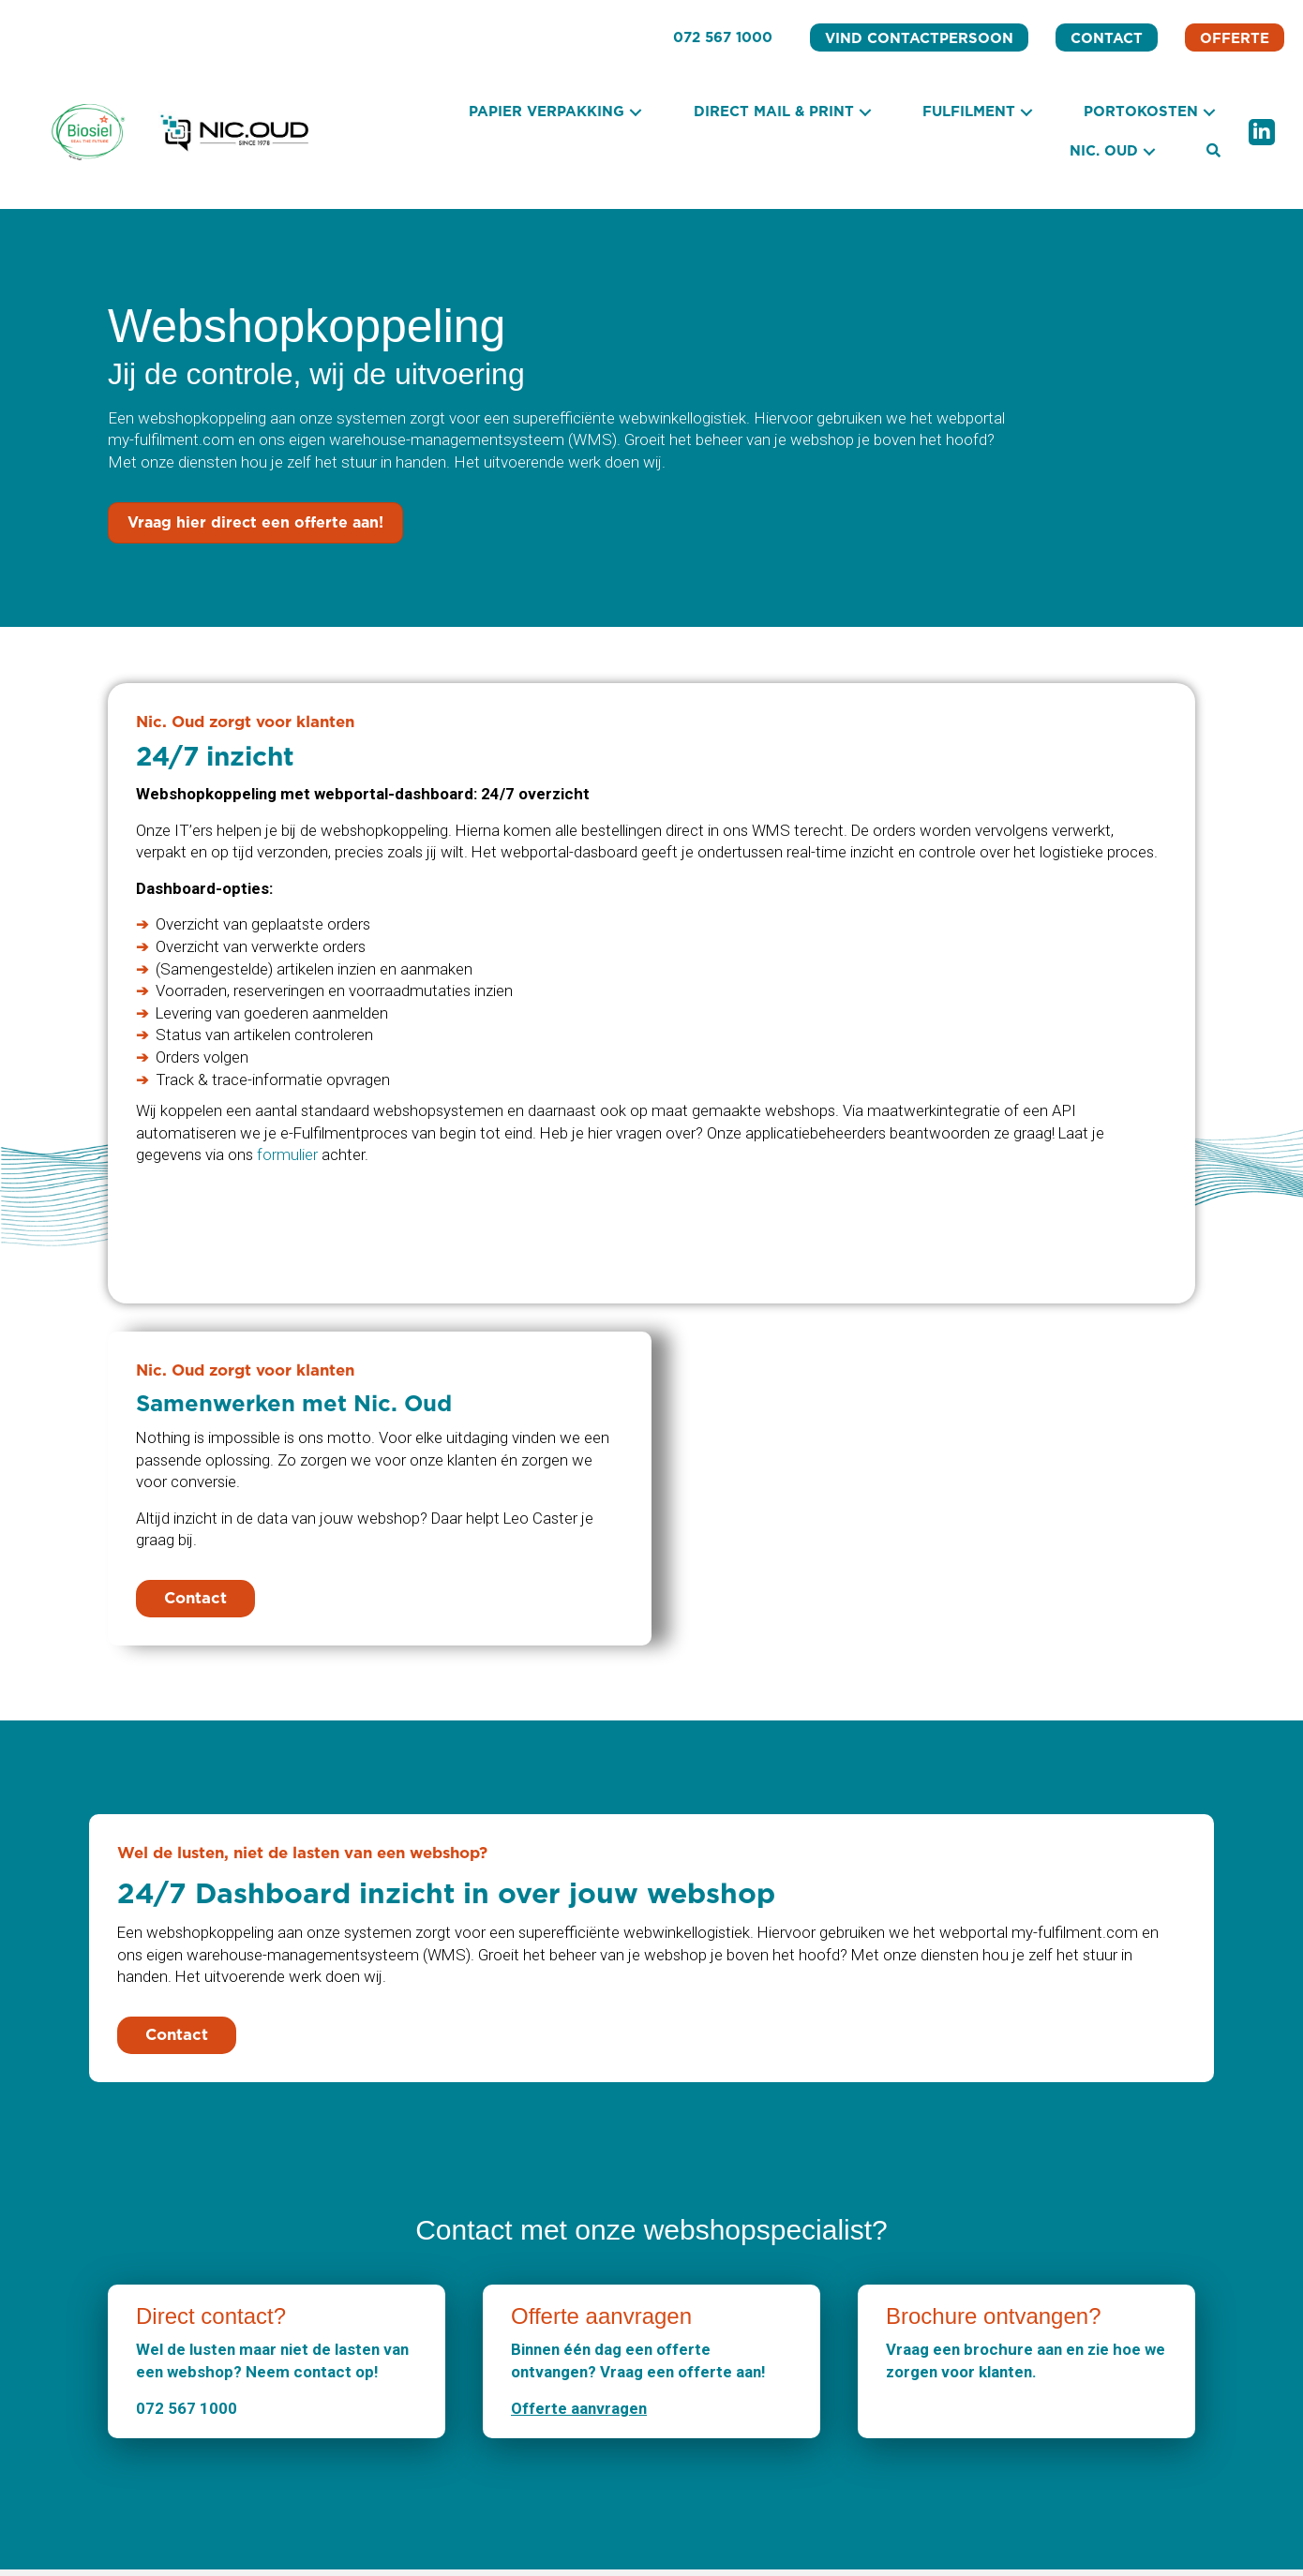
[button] (635, 113)
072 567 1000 (186, 2414)
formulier (289, 1157)
